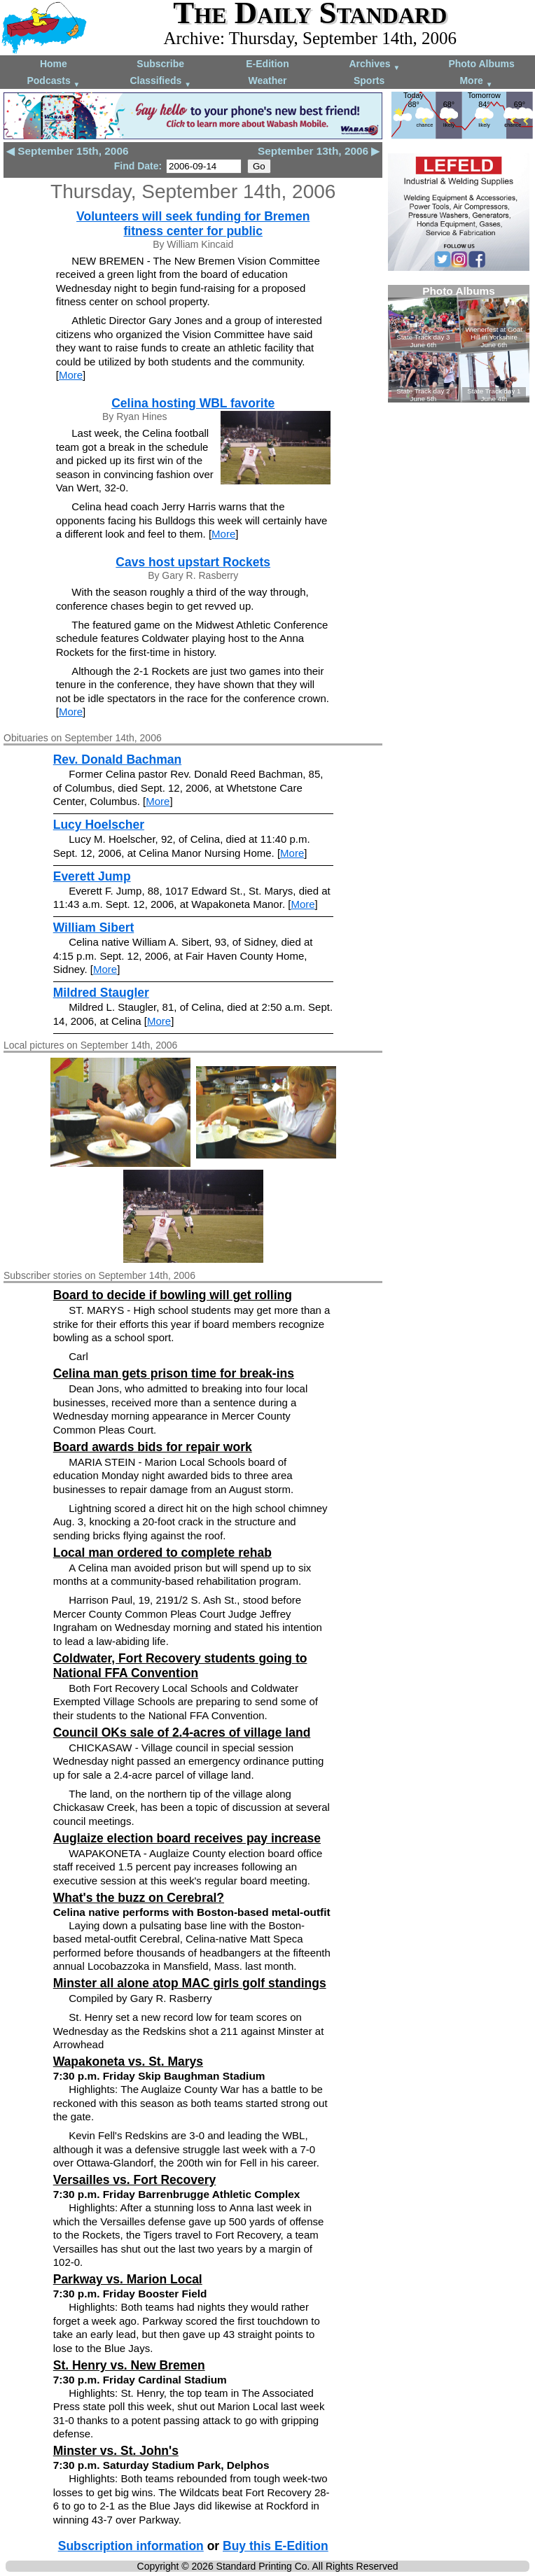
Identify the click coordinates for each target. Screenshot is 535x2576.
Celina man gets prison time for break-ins (173, 1373)
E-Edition (267, 63)
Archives (374, 64)
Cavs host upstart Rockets (193, 562)
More (475, 81)
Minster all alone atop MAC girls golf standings (189, 1983)
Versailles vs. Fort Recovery (134, 2180)
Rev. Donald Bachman (117, 759)
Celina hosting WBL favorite (193, 403)
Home (53, 63)
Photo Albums (481, 63)
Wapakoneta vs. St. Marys (128, 2061)
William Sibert (93, 927)
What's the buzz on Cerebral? (138, 1898)
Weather (268, 80)
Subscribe (160, 63)
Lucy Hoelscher (98, 825)
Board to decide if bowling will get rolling (172, 1295)
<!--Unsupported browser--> (458, 343)
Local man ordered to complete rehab (162, 1553)
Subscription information (131, 2546)
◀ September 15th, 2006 (67, 151)
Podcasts (53, 81)
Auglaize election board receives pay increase (187, 1838)
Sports (369, 80)
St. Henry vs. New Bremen (129, 2365)
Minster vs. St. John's (116, 2451)
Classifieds (160, 81)
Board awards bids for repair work (152, 1447)
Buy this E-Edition (275, 2546)
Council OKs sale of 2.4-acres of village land (182, 1733)
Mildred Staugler (101, 993)
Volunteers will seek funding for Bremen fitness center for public (193, 223)
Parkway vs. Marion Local (127, 2279)
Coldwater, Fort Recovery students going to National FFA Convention (180, 1665)
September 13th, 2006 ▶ (319, 151)
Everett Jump (92, 876)
